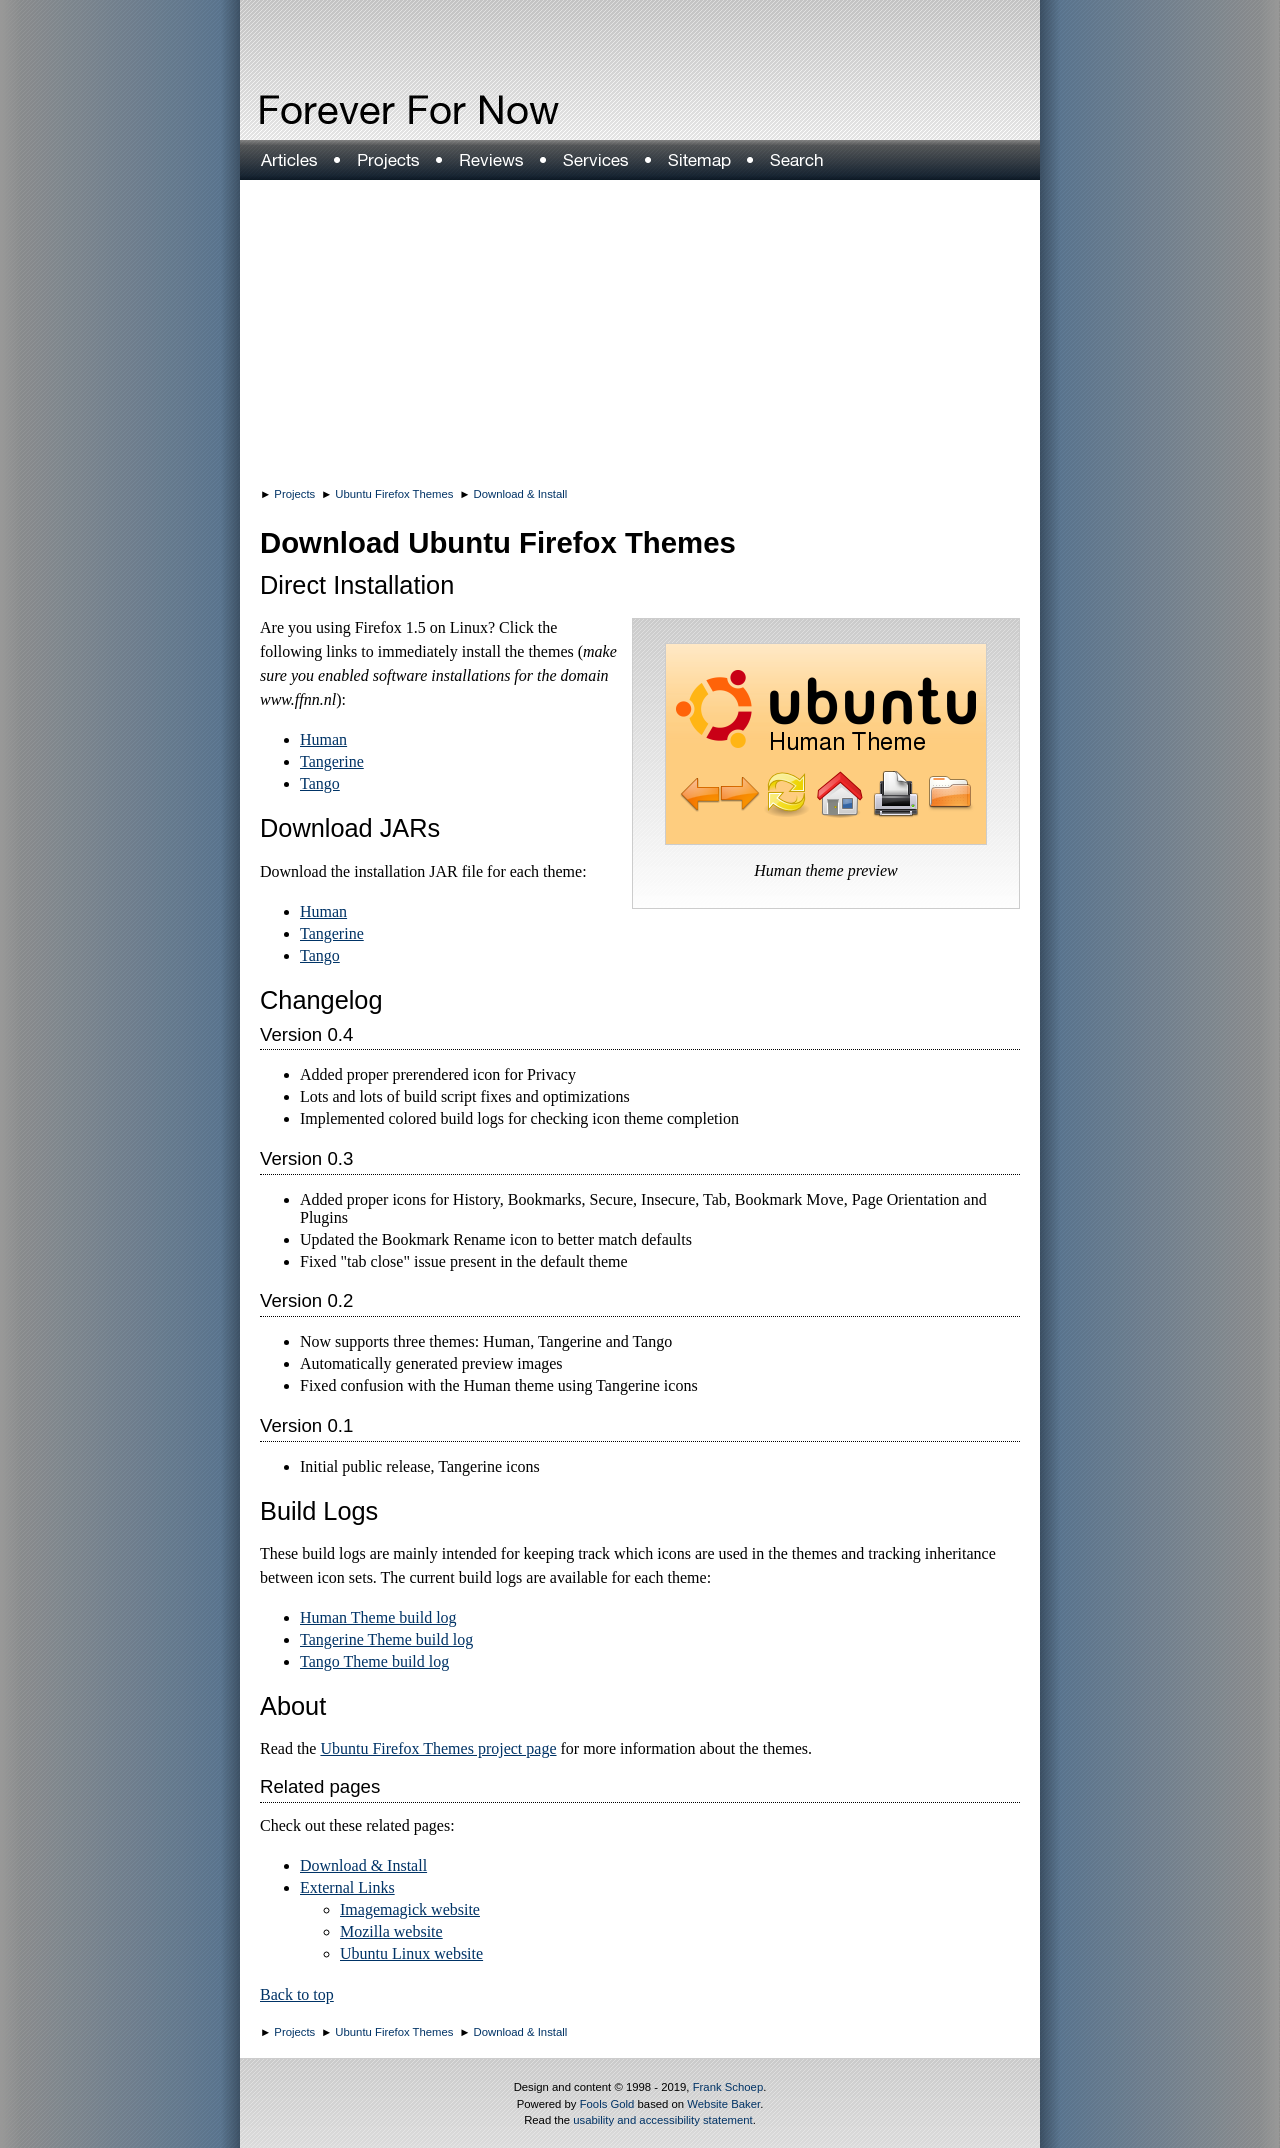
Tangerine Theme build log (386, 1639)
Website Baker (723, 2104)
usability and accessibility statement (662, 2120)
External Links (347, 1887)
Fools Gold (607, 2104)
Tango (320, 783)
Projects (294, 494)
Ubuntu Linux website (411, 1953)
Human (323, 739)
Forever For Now (366, 110)
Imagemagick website (410, 1909)
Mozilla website (391, 1931)
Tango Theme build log (374, 1661)
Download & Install (520, 494)
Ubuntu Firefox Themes (394, 494)
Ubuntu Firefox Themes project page (438, 1748)
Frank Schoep (728, 2087)
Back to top (297, 1994)
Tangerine (332, 761)
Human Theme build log (378, 1617)
